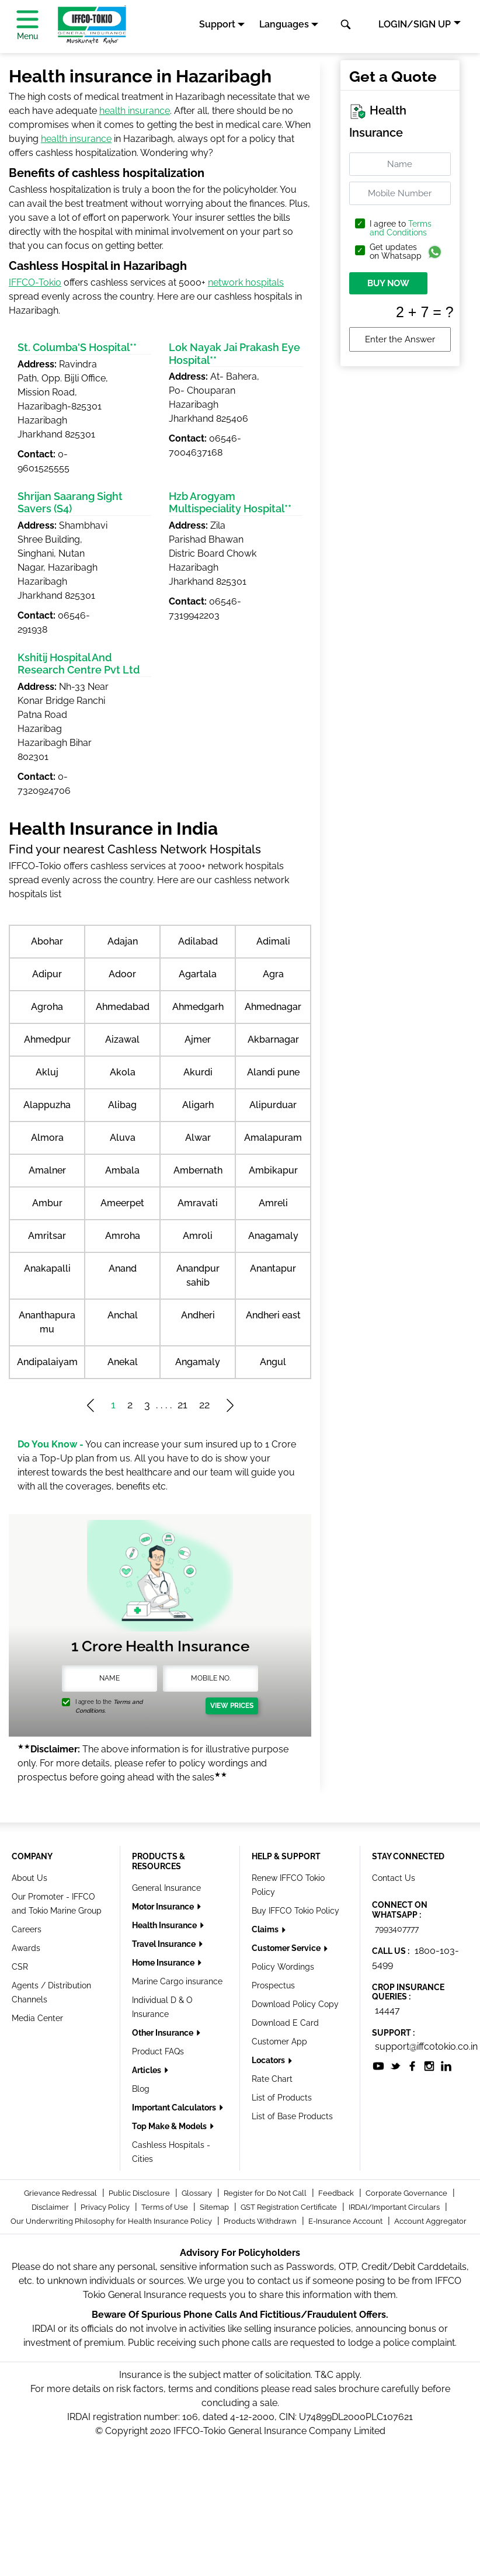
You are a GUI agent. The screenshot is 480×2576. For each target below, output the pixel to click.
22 (204, 1404)
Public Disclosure (140, 2193)
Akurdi (198, 1072)
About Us (29, 1878)
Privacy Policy (106, 2207)
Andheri (198, 1315)
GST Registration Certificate (290, 2207)
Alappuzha (47, 1104)
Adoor (122, 974)
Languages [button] (284, 24)
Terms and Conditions (401, 228)
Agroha (47, 1006)
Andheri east (273, 1315)
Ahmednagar (273, 1006)
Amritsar (47, 1235)
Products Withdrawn (261, 2221)
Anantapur (273, 1268)
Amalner (47, 1170)
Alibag (122, 1104)
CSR (20, 1966)
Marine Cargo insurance (177, 1981)
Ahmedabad (122, 1006)
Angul (273, 1361)
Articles (147, 2070)
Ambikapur (273, 1170)
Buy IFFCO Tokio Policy (295, 1910)
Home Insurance (164, 1962)
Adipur (47, 974)
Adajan (122, 941)
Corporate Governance (407, 2193)
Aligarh (198, 1104)
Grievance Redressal (61, 2193)
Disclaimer (51, 2207)
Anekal (122, 1361)
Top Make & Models (170, 2126)
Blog (140, 2089)
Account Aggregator (430, 2221)
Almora (47, 1137)
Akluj (47, 1072)
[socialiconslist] (378, 2065)
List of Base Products (292, 2116)
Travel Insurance (164, 1944)
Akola (122, 1072)
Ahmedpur (47, 1039)
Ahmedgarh (198, 1006)
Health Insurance (165, 1925)
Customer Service (287, 1948)
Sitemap (215, 2207)
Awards (26, 1948)
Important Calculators (175, 2107)
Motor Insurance (164, 1906)
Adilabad (198, 941)
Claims (266, 1929)
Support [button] (217, 24)
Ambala (122, 1170)
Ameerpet (122, 1203)
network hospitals (246, 282)
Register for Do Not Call (266, 2193)
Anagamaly (273, 1235)
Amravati (198, 1203)
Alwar (198, 1137)
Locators (269, 2060)
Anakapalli (47, 1268)
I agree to (401, 228)
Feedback (337, 2193)
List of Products (282, 2097)
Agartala (198, 974)
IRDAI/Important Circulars (395, 2207)
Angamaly (197, 1361)
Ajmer (198, 1039)
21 (182, 1404)
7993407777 (397, 1928)
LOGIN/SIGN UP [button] (414, 24)
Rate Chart (272, 2079)
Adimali (273, 941)
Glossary (198, 2193)
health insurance (134, 110)
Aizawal (122, 1039)
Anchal (122, 1315)
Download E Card (285, 2023)
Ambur (47, 1203)
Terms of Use (165, 2207)
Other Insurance (163, 2032)
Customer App (279, 2041)
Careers (26, 1929)
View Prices (231, 1706)
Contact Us (393, 1878)
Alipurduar (273, 1104)
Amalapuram (273, 1137)
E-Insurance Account (346, 2221)
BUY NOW (388, 283)
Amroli (198, 1235)
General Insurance (166, 1888)
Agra (273, 974)
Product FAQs (158, 2051)
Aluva (122, 1137)
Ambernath (197, 1170)
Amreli (273, 1203)
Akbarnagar (273, 1039)
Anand (123, 1268)
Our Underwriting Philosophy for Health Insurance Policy (112, 2221)
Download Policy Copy (295, 2004)
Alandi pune (273, 1072)
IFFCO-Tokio (35, 282)
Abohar (47, 941)
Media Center (37, 2018)
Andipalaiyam (47, 1361)
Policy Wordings (283, 1966)
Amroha (122, 1235)
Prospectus (273, 1985)
